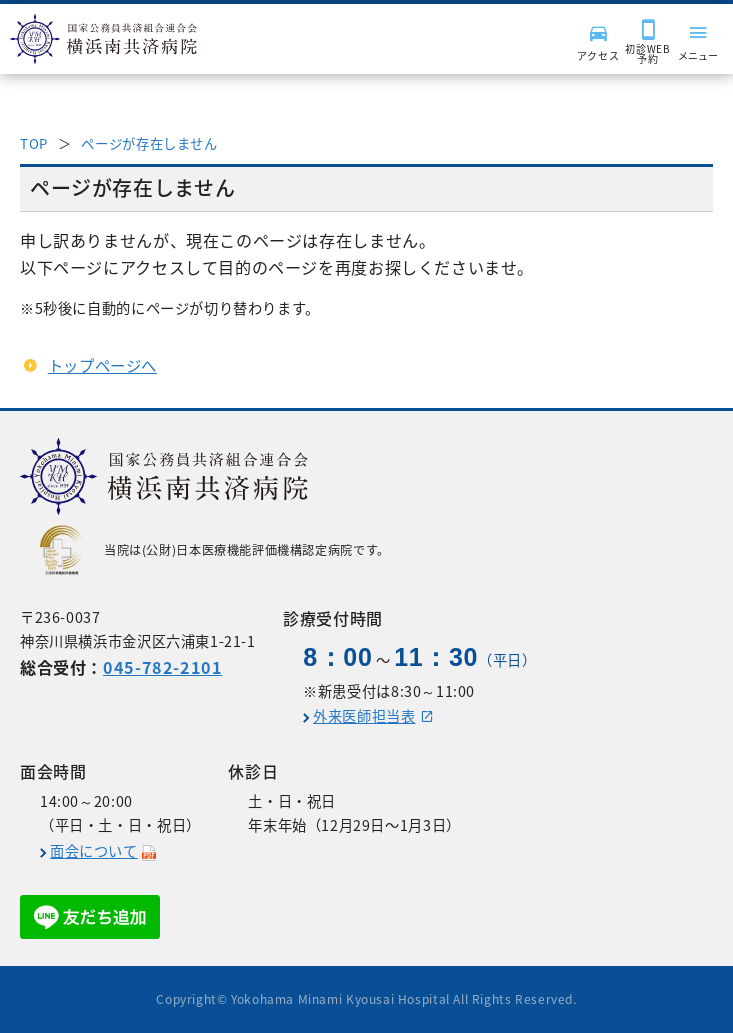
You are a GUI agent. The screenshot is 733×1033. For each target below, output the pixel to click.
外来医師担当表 (364, 716)
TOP (34, 143)
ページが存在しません (149, 143)
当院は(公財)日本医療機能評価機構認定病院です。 (215, 550)
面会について (94, 851)
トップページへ (102, 365)
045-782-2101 (162, 667)
